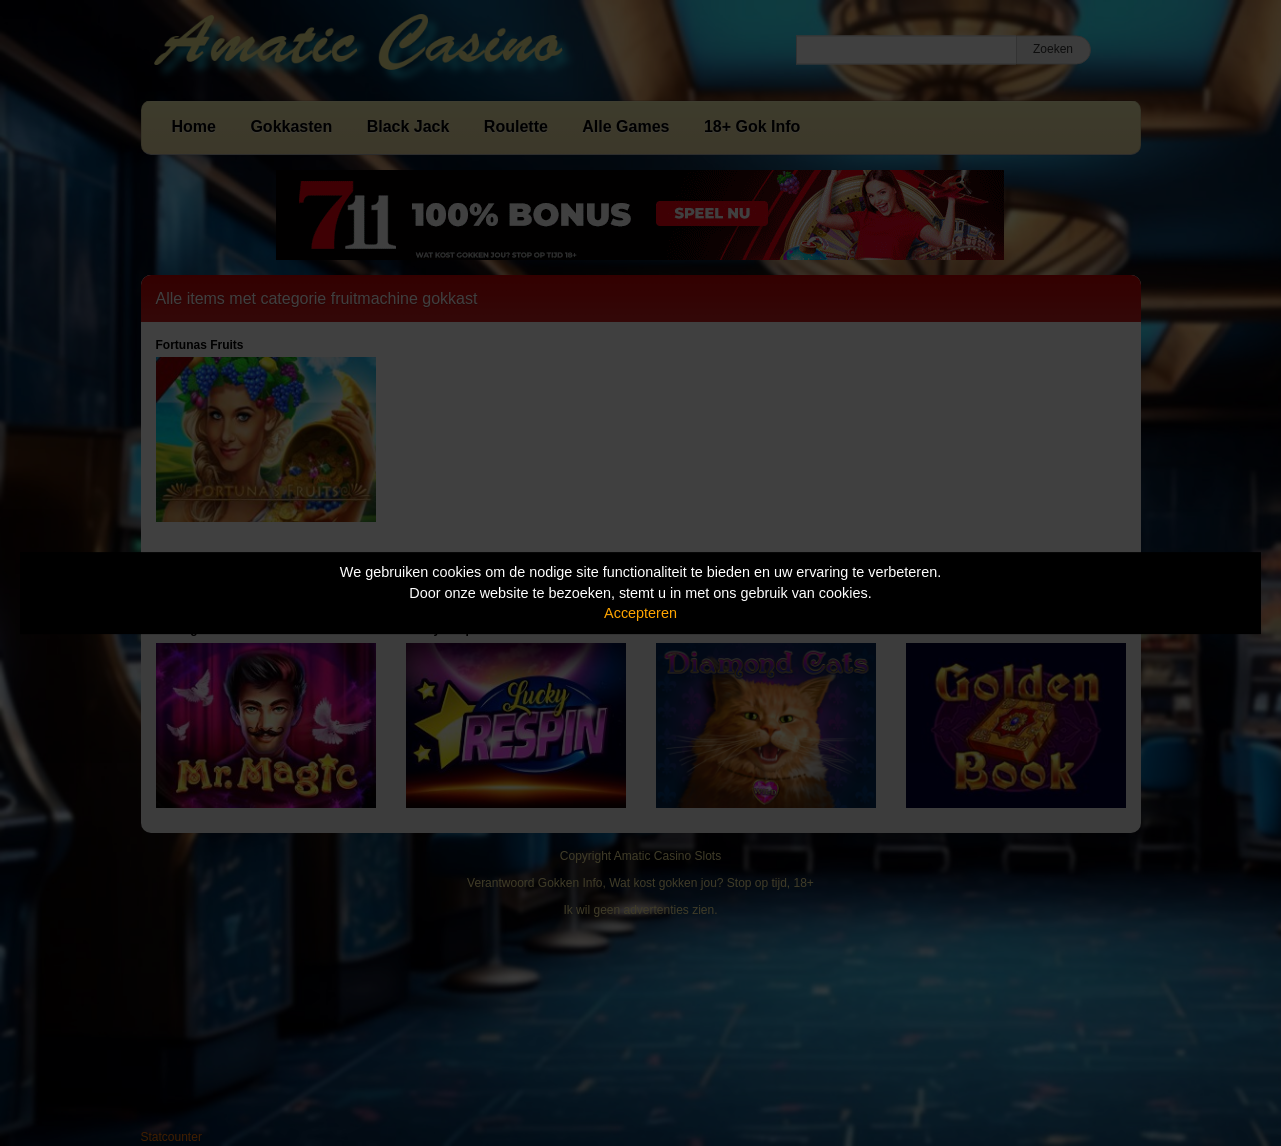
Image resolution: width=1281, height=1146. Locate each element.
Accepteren (640, 613)
